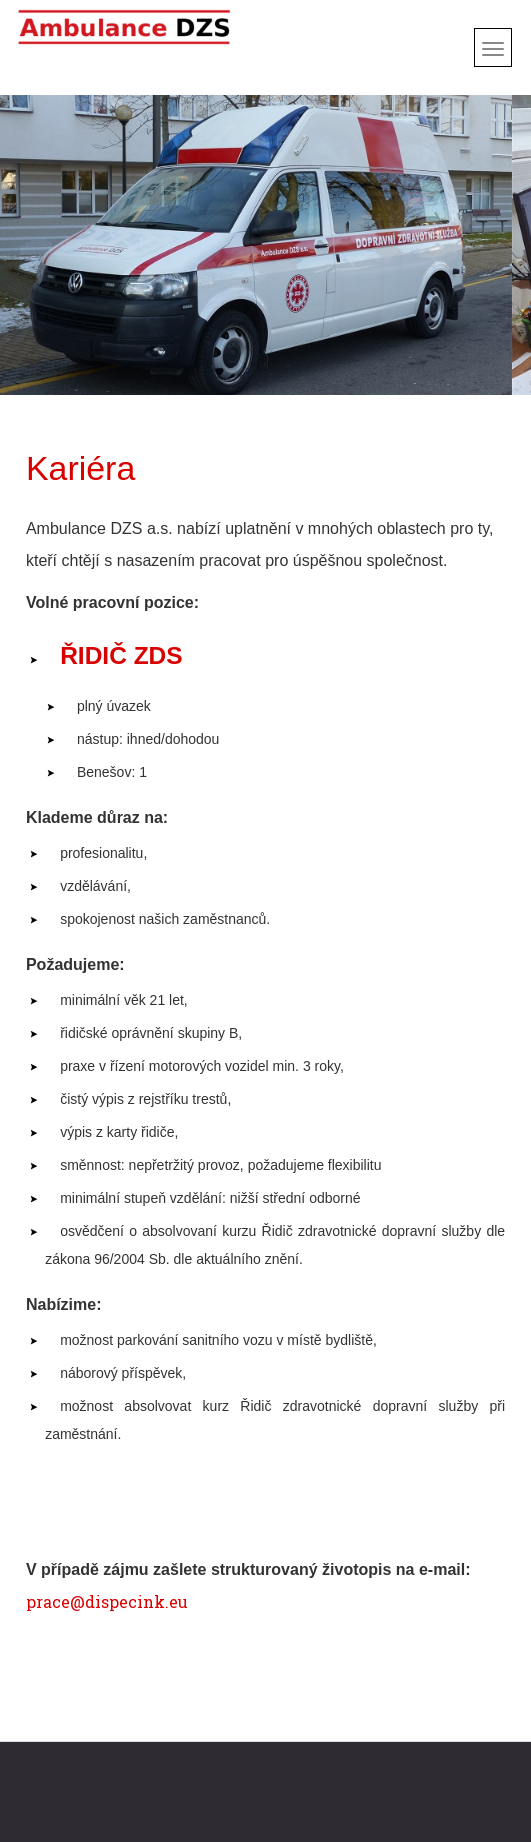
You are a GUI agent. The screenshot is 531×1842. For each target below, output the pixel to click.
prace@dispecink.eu (107, 1601)
